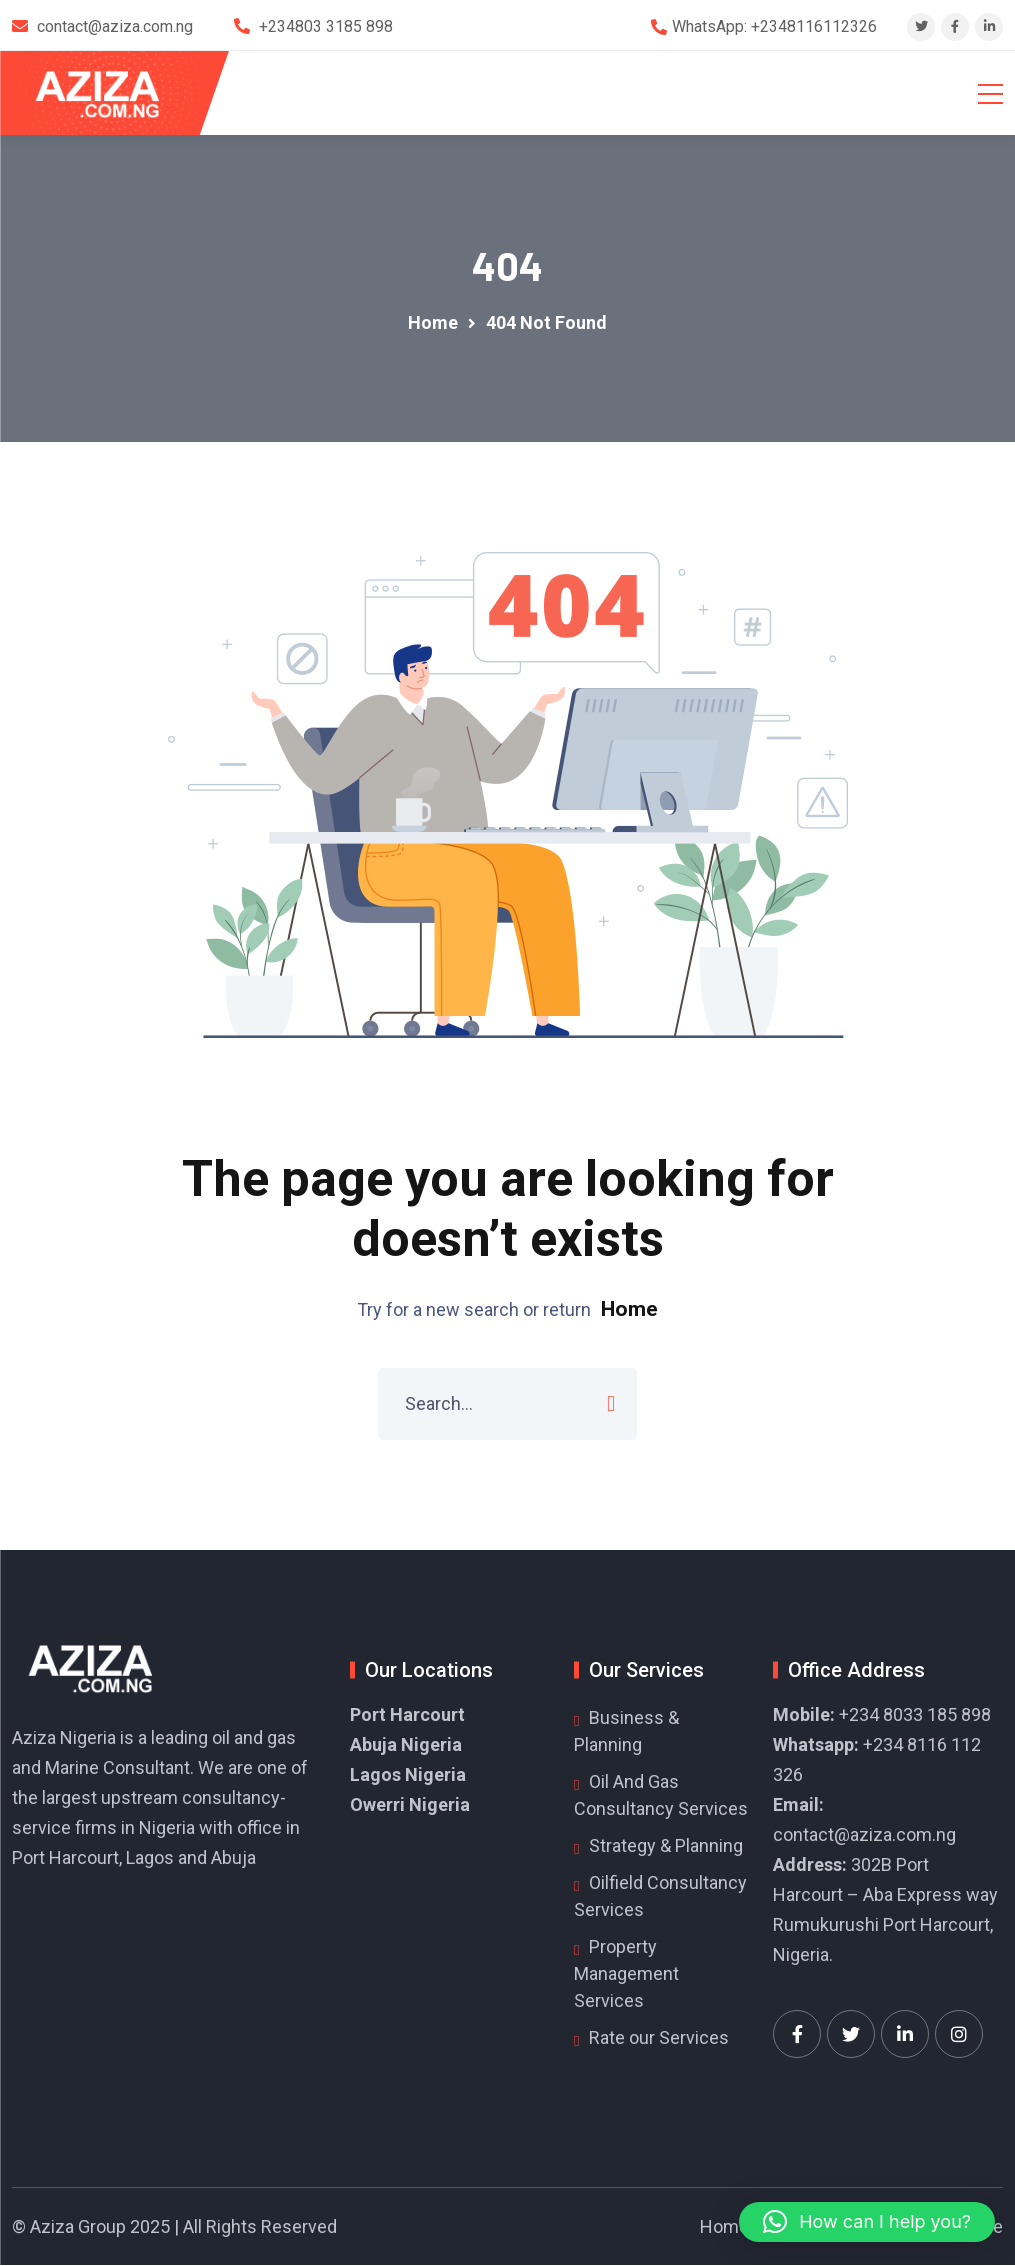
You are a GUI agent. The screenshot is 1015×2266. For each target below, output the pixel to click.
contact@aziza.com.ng (864, 1835)
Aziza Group (78, 2227)
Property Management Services (626, 1974)
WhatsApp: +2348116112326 (774, 26)
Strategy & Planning (666, 1846)
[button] (867, 2222)
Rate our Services (659, 2038)
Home (629, 1310)
